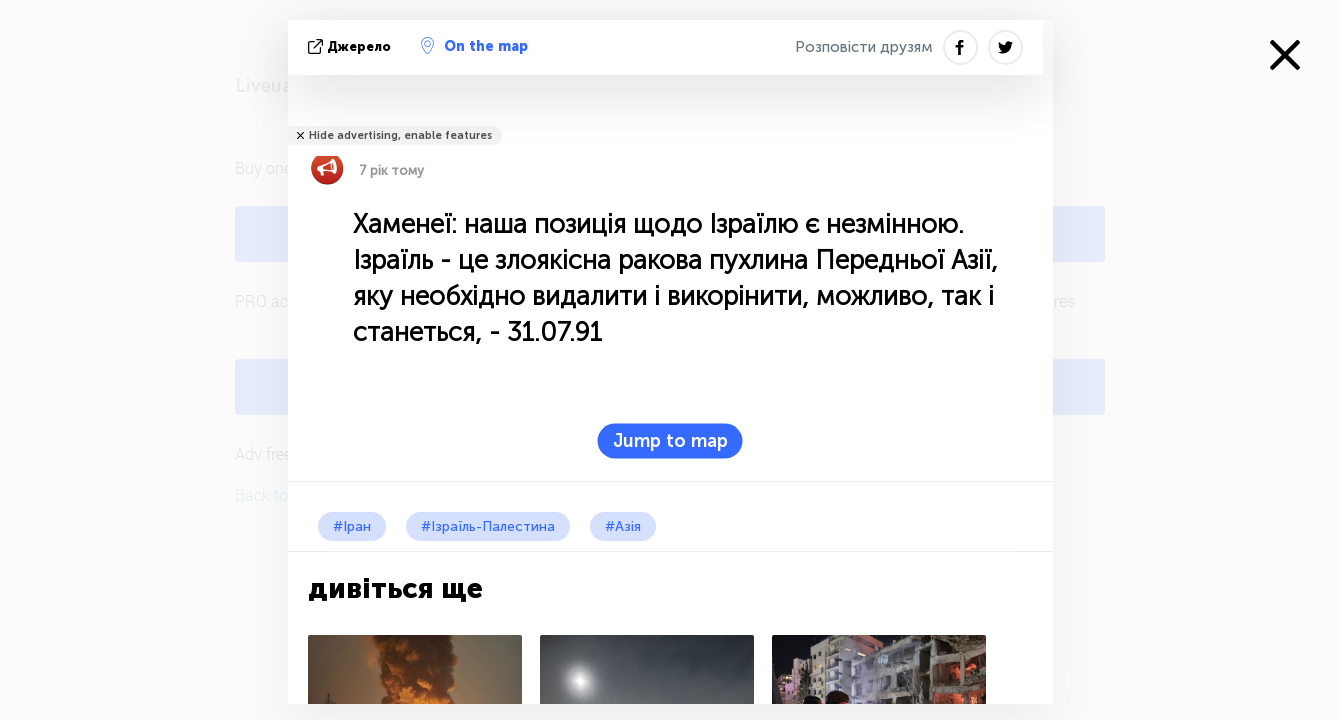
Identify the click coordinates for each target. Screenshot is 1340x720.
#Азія (623, 526)
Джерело (351, 46)
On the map (474, 46)
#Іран (352, 526)
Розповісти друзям (864, 47)
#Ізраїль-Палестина (488, 526)
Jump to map (670, 441)
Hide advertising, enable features (400, 135)
